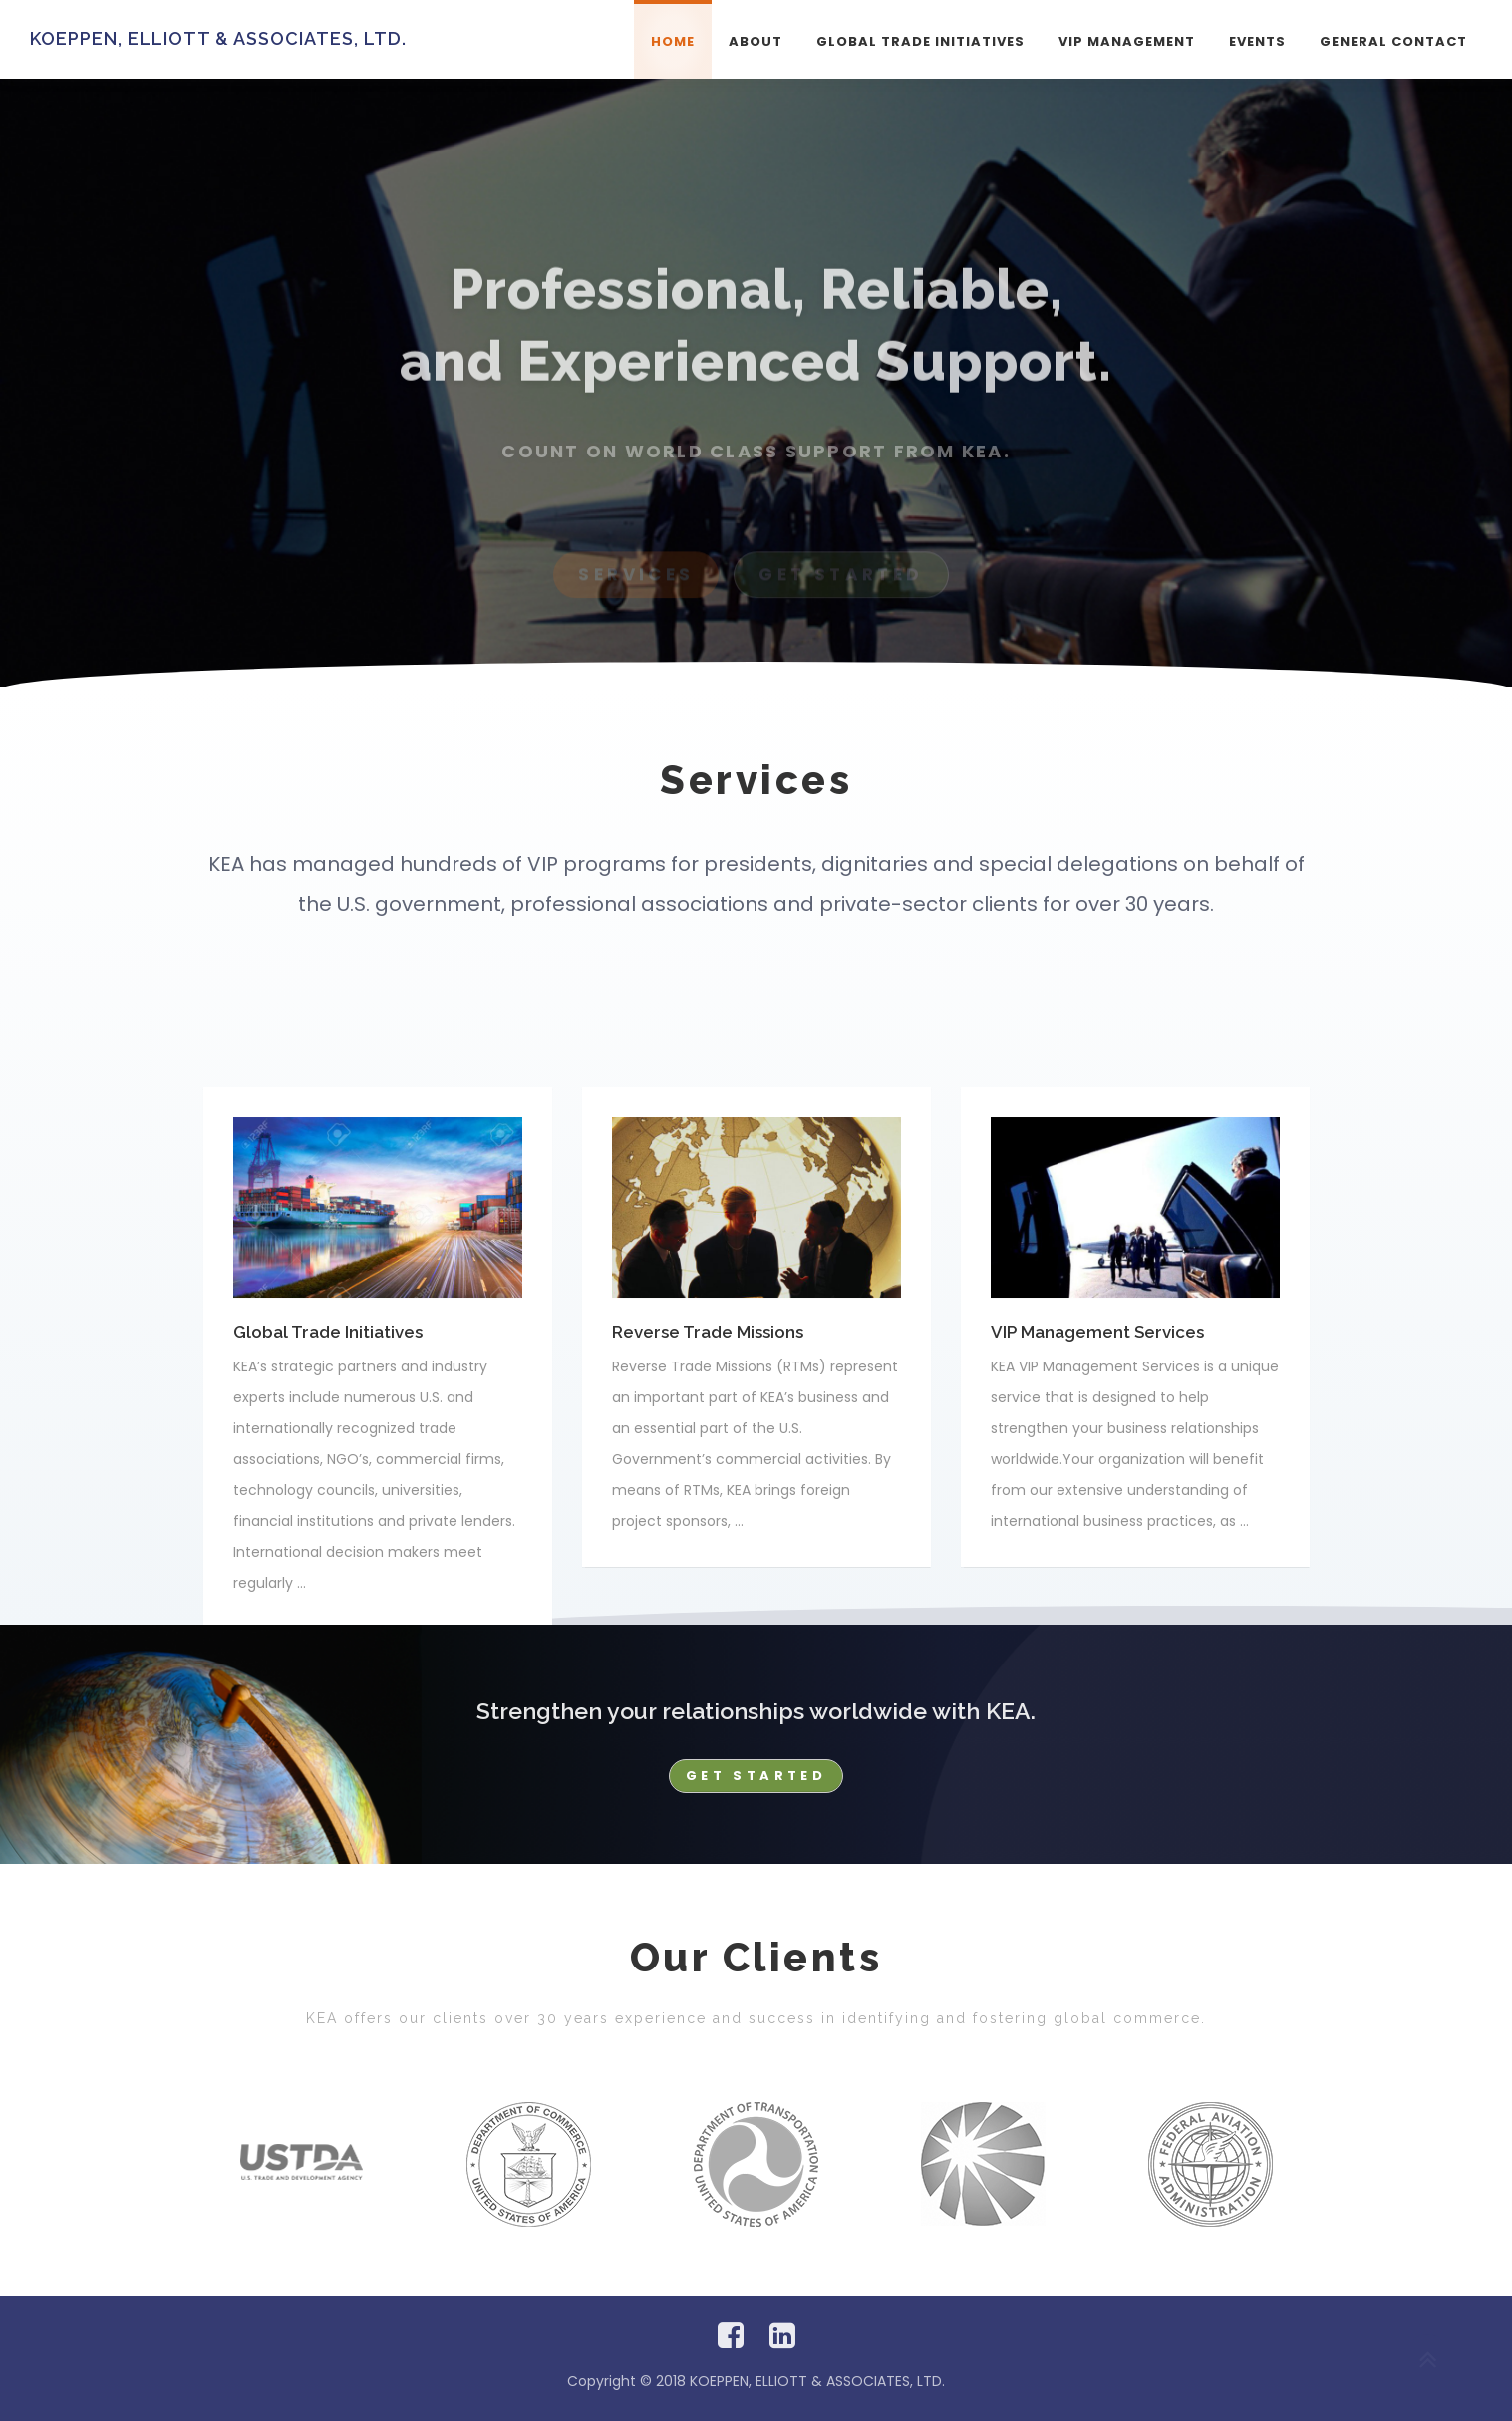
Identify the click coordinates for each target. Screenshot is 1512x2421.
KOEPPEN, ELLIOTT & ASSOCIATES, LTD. (218, 38)
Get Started (756, 1775)
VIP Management (1126, 41)
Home (673, 41)
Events (1257, 41)
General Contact (1393, 41)
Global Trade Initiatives (920, 41)
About (755, 41)
